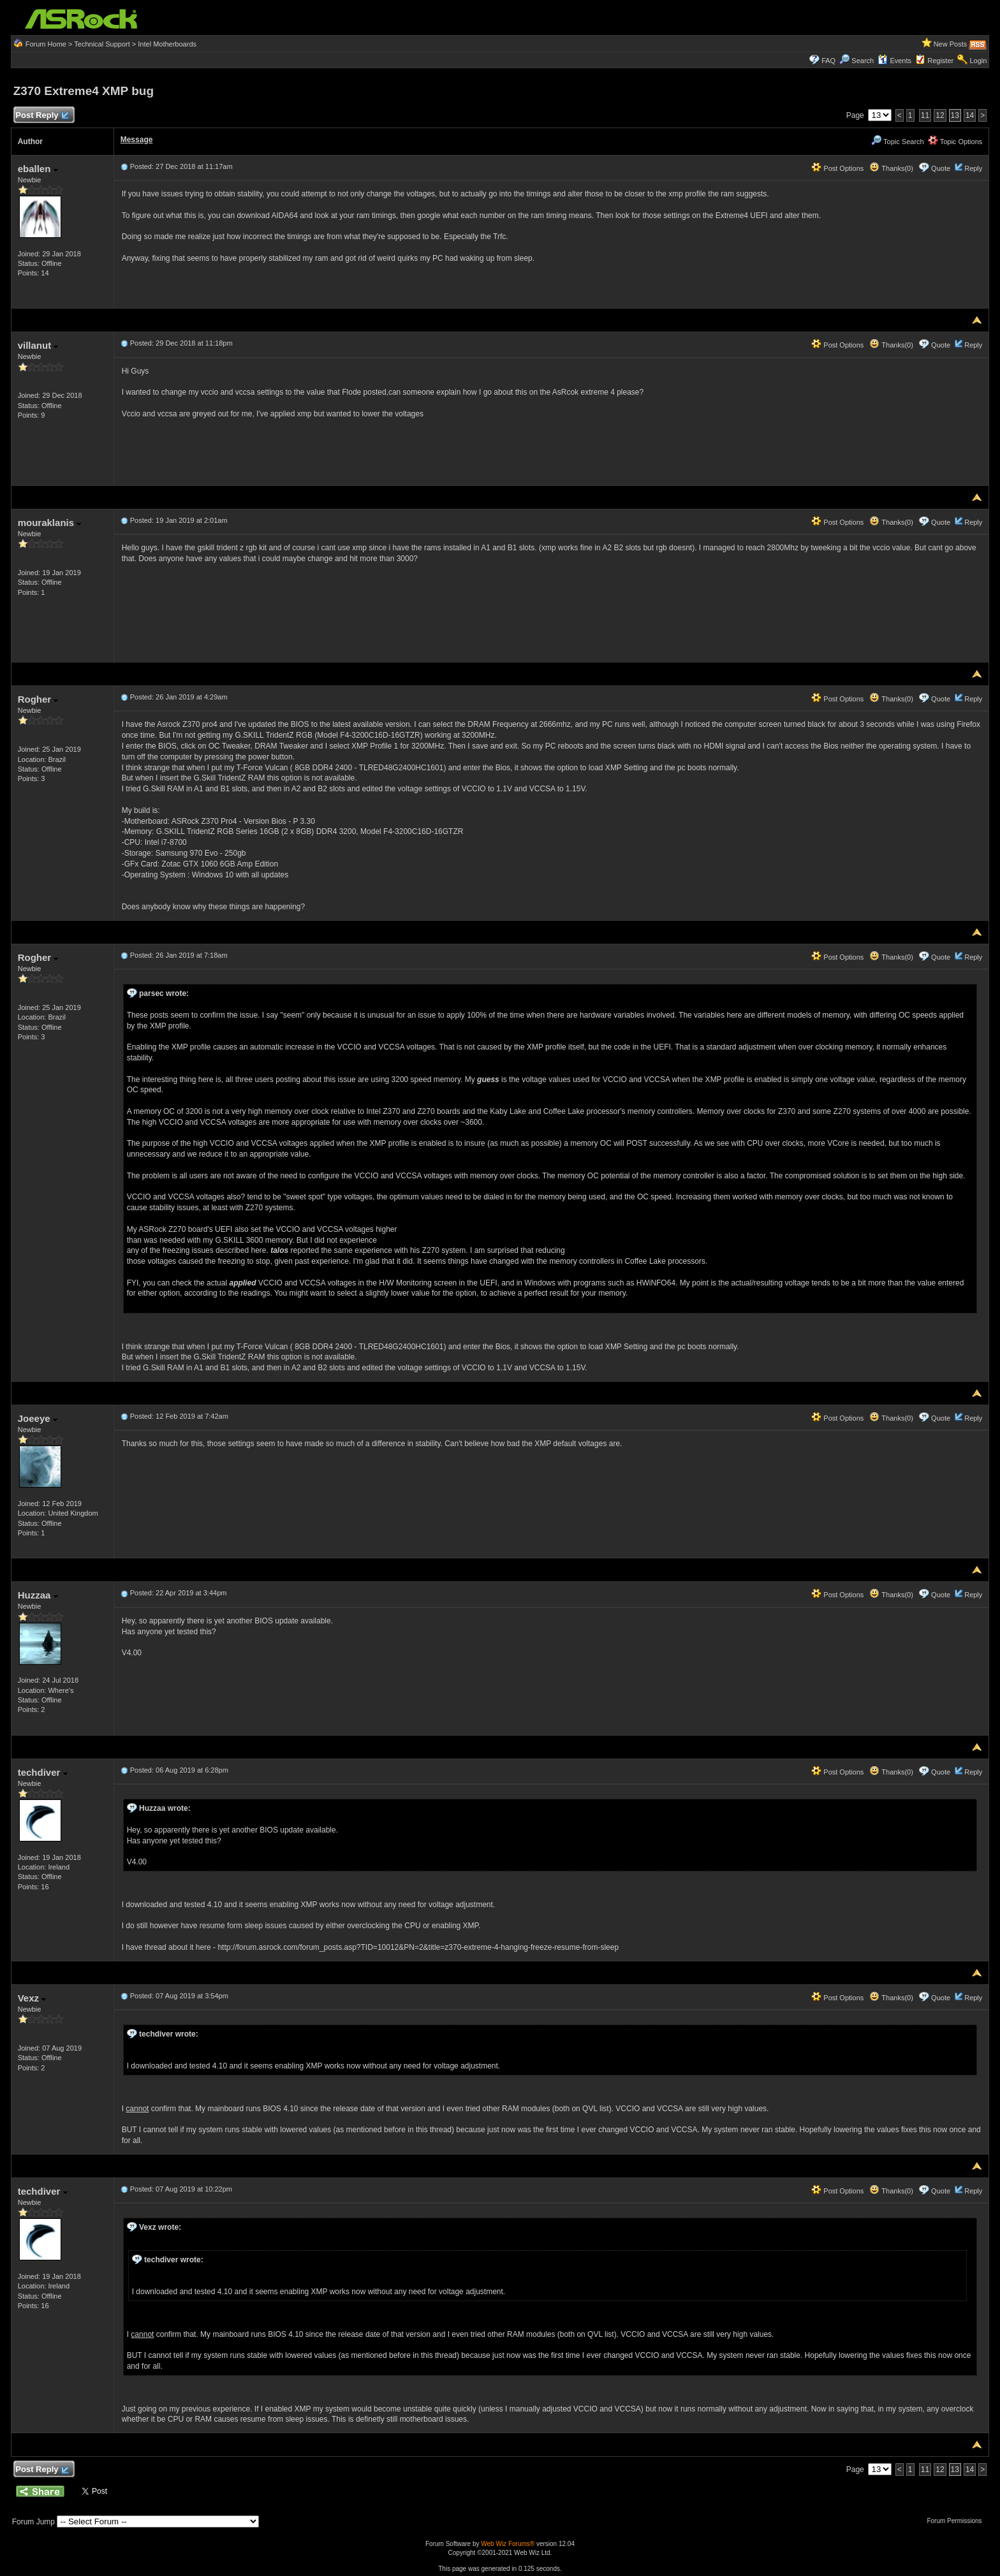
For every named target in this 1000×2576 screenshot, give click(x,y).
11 (925, 115)
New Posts (950, 44)
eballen (38, 168)
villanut (38, 345)
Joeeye (37, 1418)
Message (137, 139)
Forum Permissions (957, 2520)
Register (940, 60)
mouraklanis (50, 522)
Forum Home (46, 44)
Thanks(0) (891, 168)
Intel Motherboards (167, 44)
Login (978, 60)
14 (970, 115)
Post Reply (42, 115)
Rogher (38, 699)
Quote (940, 168)
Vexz (32, 1998)
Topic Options (955, 141)
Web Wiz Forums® (507, 2543)
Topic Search (897, 141)
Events (894, 60)
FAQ (828, 60)
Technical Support (101, 44)
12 (940, 115)
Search (862, 60)
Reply (973, 168)
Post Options (837, 168)
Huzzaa (38, 1595)
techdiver (43, 1772)
